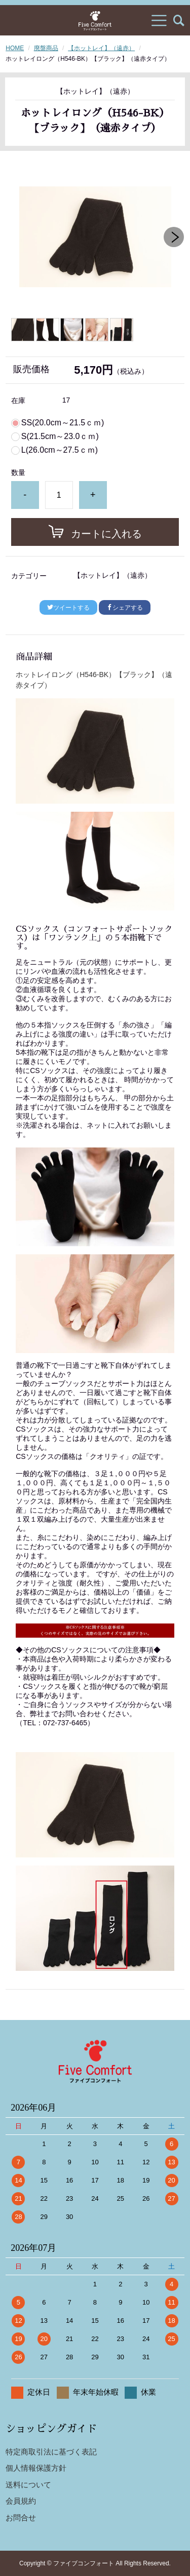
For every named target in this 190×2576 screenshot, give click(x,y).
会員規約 (21, 2500)
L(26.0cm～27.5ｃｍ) (59, 450)
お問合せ (21, 2517)
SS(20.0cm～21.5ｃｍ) (62, 423)
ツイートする (68, 607)
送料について (28, 2484)
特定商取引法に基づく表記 (51, 2451)
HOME (15, 48)
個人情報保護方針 (36, 2468)
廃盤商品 (46, 48)
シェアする (124, 607)
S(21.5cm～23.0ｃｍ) (60, 436)
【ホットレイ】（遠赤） (101, 48)
